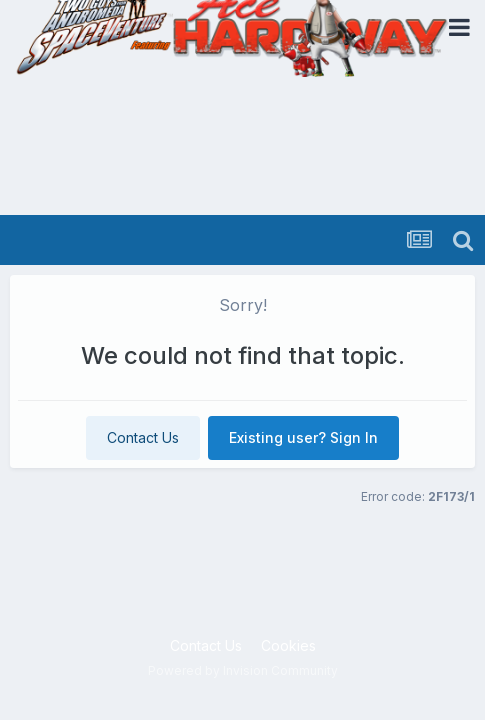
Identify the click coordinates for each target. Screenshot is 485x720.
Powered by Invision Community (243, 670)
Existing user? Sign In (303, 437)
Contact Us (143, 437)
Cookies (288, 645)
